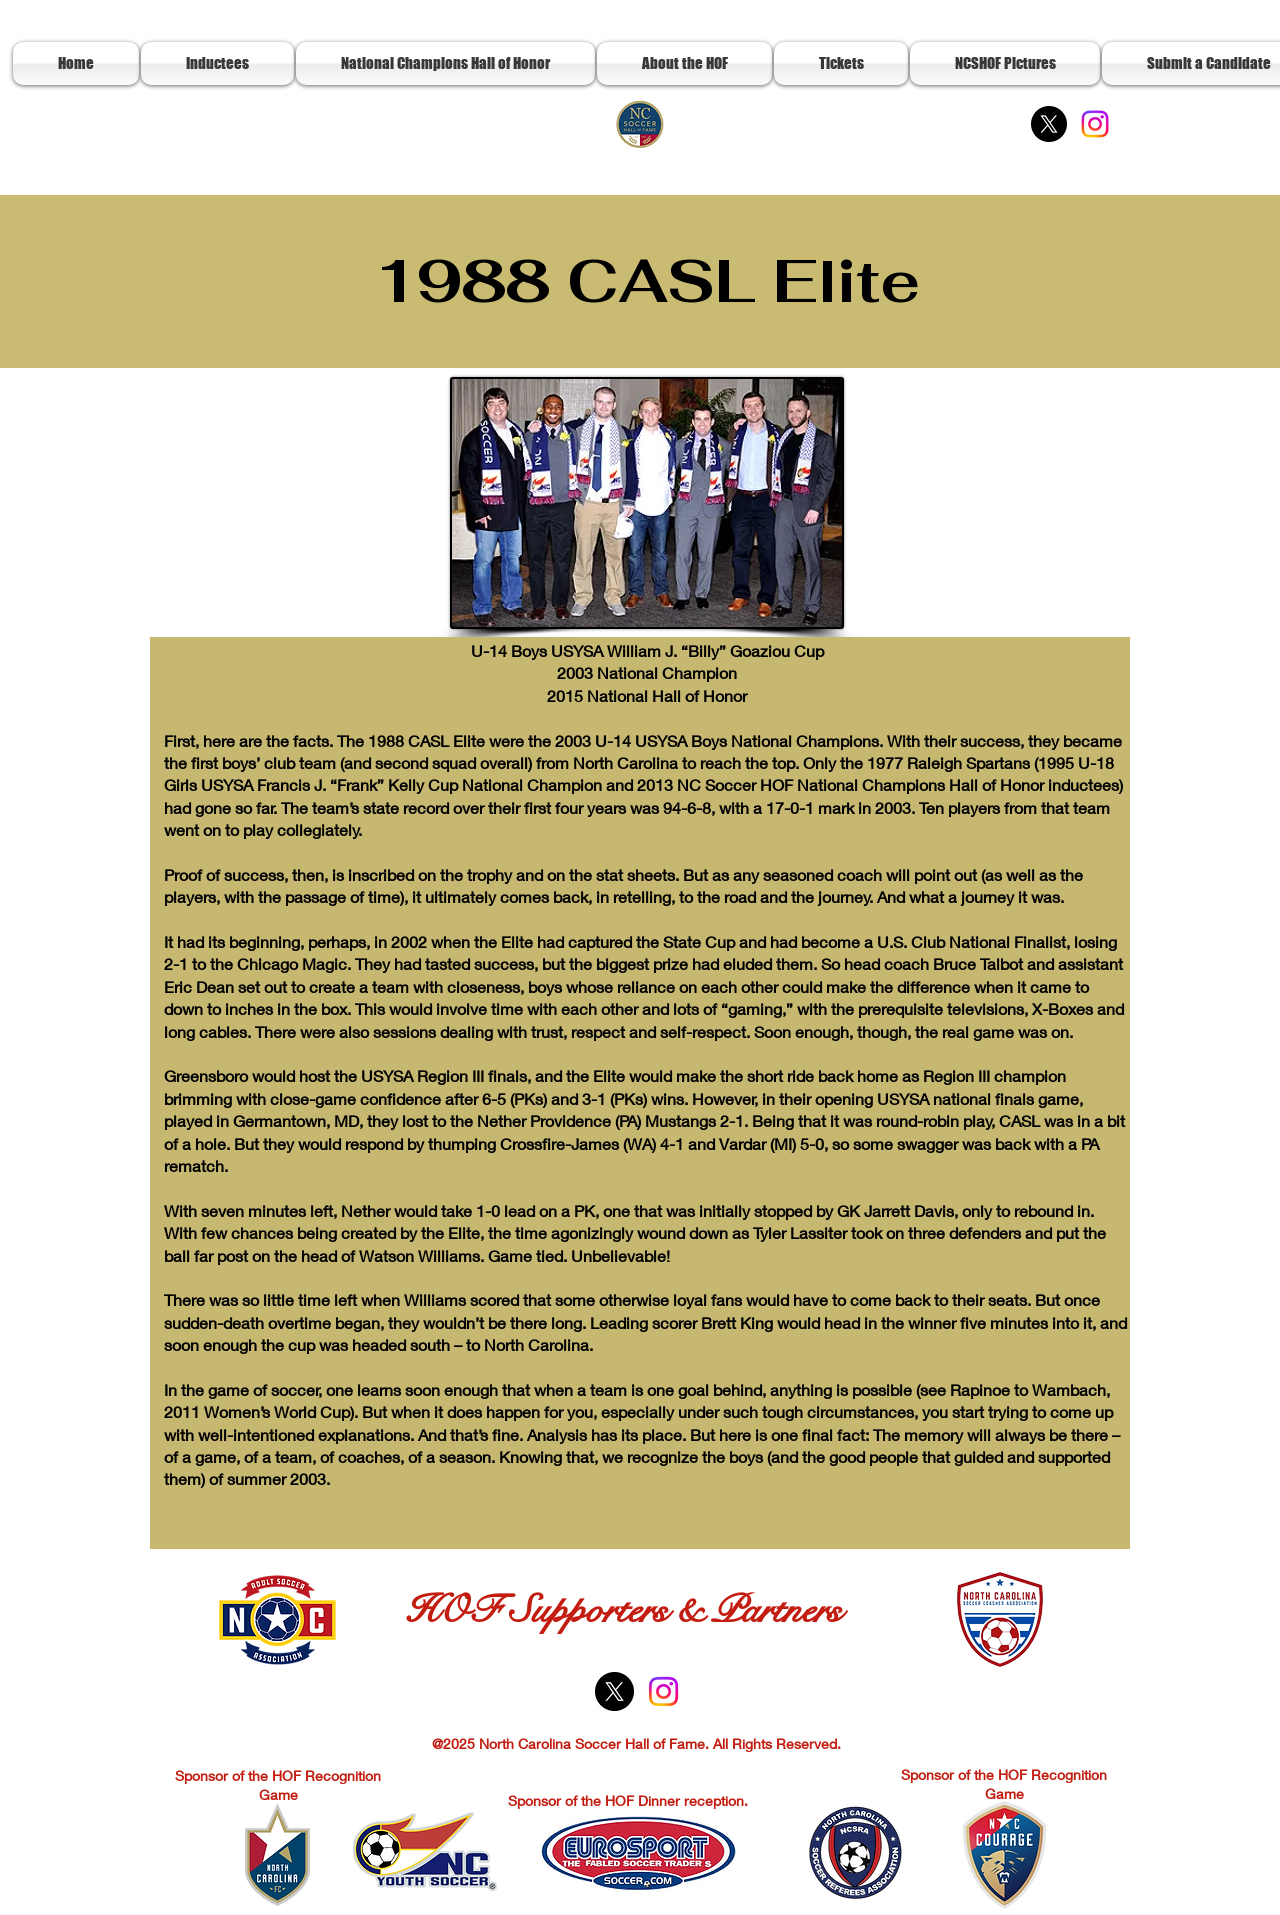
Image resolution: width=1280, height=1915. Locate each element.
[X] (1049, 124)
